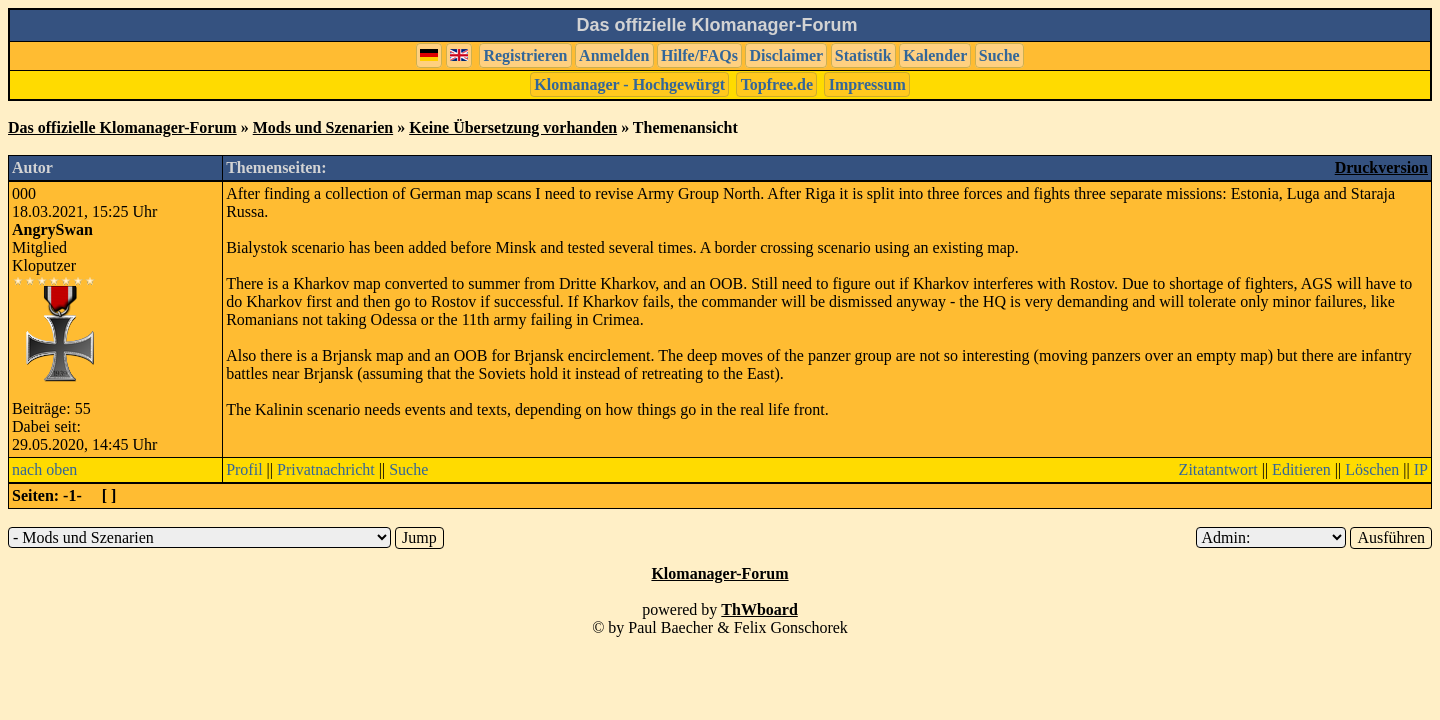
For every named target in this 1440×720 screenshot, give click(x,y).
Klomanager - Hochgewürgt (629, 84)
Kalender (935, 55)
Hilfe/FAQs (699, 55)
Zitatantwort (1218, 469)
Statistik (863, 55)
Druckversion (1381, 167)
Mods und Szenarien (323, 127)
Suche (999, 55)
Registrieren (525, 55)
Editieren (1301, 469)
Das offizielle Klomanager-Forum (122, 127)
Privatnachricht (326, 469)
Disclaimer (786, 55)
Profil (244, 469)
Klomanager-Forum (719, 573)
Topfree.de (777, 84)
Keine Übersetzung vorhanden (513, 127)
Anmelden (614, 55)
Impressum (867, 84)
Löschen (1372, 469)
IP (1421, 469)
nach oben (44, 469)
